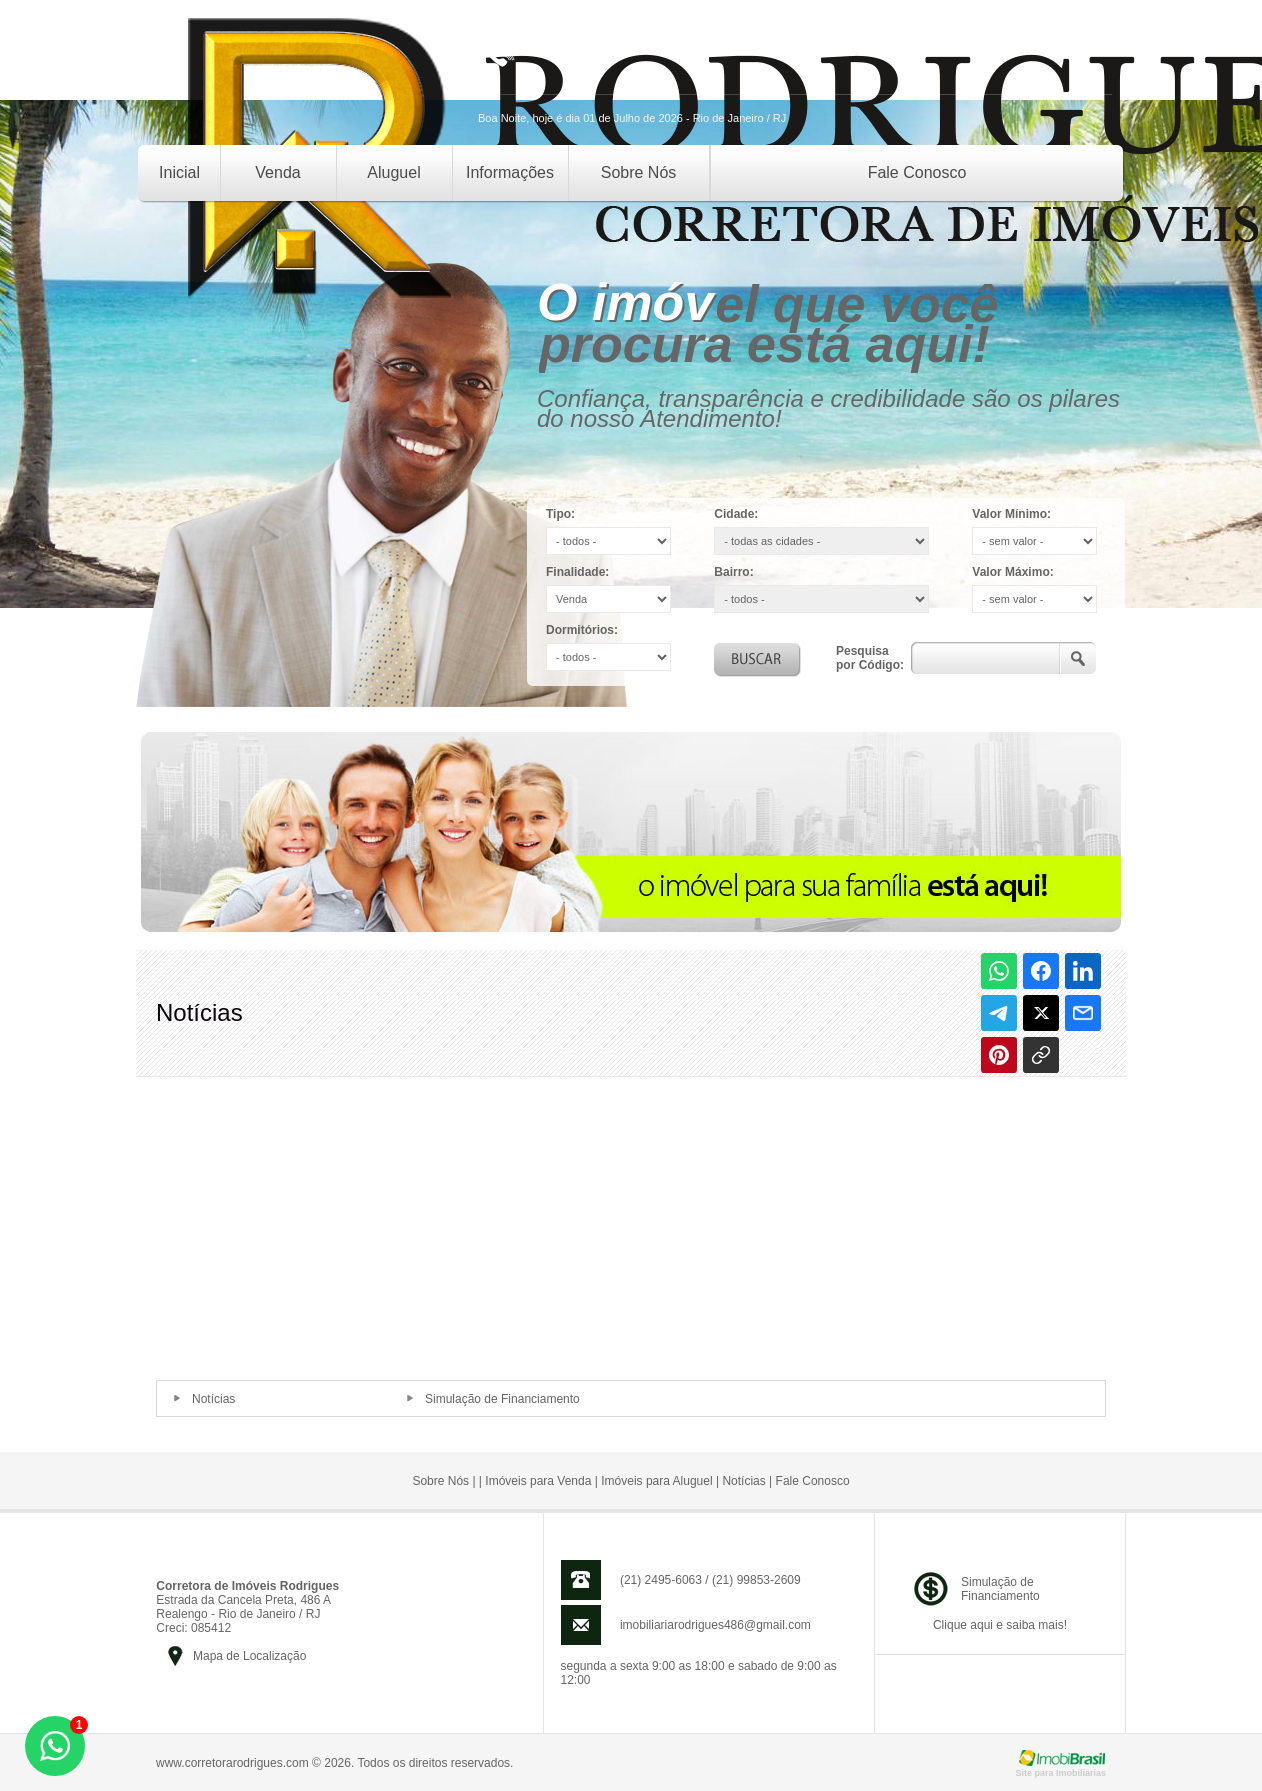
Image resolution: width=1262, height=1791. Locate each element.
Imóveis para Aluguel (656, 1481)
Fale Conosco (917, 172)
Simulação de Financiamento (502, 1399)
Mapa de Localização (249, 1656)
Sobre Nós (639, 172)
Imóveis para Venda (538, 1481)
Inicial (179, 172)
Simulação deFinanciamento (1000, 1589)
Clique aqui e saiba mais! (1000, 1625)
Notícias (213, 1399)
